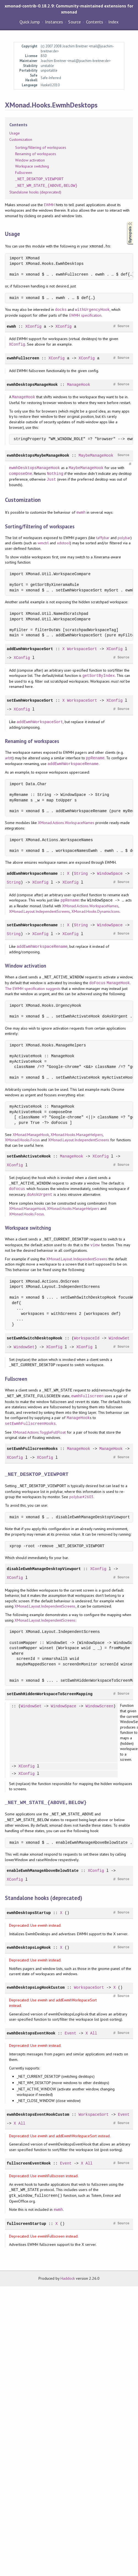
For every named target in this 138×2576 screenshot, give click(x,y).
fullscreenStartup (26, 2223)
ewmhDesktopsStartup (29, 1912)
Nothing (55, 473)
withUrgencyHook (92, 309)
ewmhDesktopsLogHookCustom (36, 1987)
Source (74, 22)
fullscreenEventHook (29, 2163)
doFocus (97, 983)
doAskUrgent (40, 1194)
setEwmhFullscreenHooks (30, 1423)
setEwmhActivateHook (29, 1156)
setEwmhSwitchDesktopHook (34, 1338)
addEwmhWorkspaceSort (30, 649)
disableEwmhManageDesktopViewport (44, 1568)
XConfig (33, 326)
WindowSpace (110, 873)
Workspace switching (32, 166)
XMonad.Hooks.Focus (22, 1139)
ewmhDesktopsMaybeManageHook (38, 455)
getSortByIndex (98, 675)
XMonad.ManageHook (31, 1134)
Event (70, 2033)
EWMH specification (85, 315)
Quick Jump (30, 22)
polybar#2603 (81, 1496)
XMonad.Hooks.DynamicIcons (95, 911)
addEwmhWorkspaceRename (73, 763)
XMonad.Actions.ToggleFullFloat (39, 1432)
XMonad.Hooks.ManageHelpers (77, 1134)
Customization (20, 139)
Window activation (30, 160)
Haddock (67, 2278)
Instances (54, 22)
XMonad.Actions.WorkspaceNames (66, 822)
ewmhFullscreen (23, 358)
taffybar (102, 537)
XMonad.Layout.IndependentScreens (39, 911)
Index (113, 22)
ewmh (11, 326)
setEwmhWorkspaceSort (30, 700)
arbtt (9, 758)
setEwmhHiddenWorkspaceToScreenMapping (50, 1694)
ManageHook (78, 384)
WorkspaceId (87, 1338)
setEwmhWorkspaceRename (32, 925)
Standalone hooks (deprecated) (35, 192)
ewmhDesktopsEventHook (31, 2033)
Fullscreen (23, 172)
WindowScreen (99, 1706)
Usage (14, 133)
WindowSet (119, 1338)
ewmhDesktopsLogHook (29, 1947)
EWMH (49, 204)
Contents (94, 22)
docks (61, 309)
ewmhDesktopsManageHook (32, 384)
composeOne (20, 473)
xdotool (63, 542)
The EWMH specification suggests (33, 988)
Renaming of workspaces (35, 153)
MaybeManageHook (96, 455)
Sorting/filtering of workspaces (41, 147)
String (81, 873)
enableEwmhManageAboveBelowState (43, 1870)
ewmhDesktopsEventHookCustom (38, 2114)
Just (51, 479)
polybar (124, 537)
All (93, 2033)
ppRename (95, 758)
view (95, 1245)
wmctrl (43, 542)
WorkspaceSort (82, 649)
